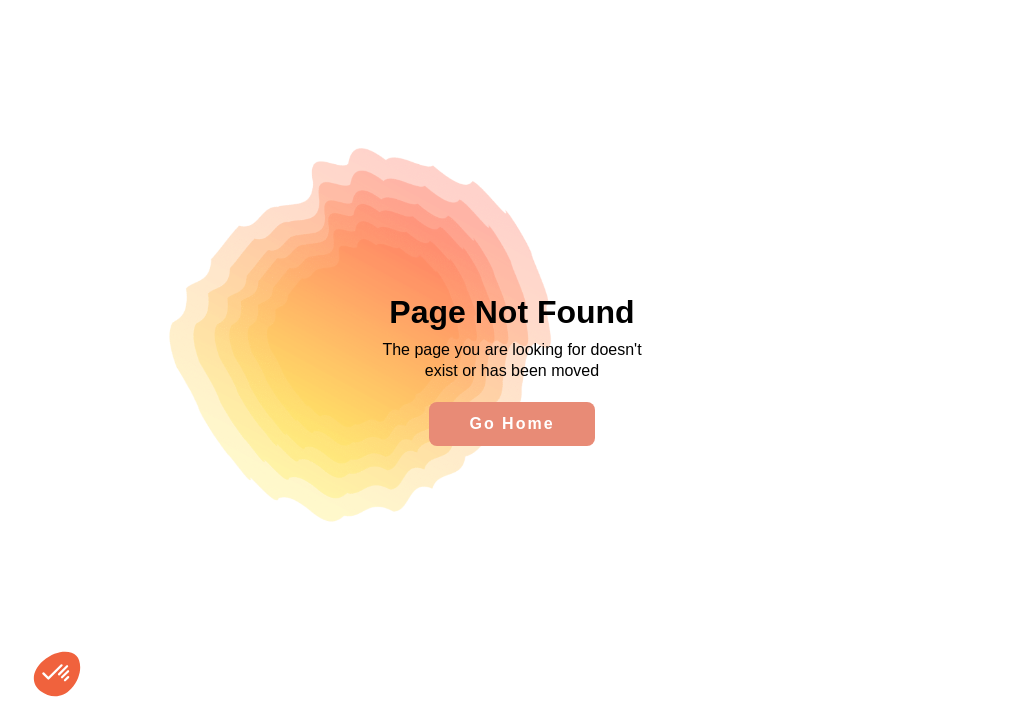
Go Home (511, 423)
